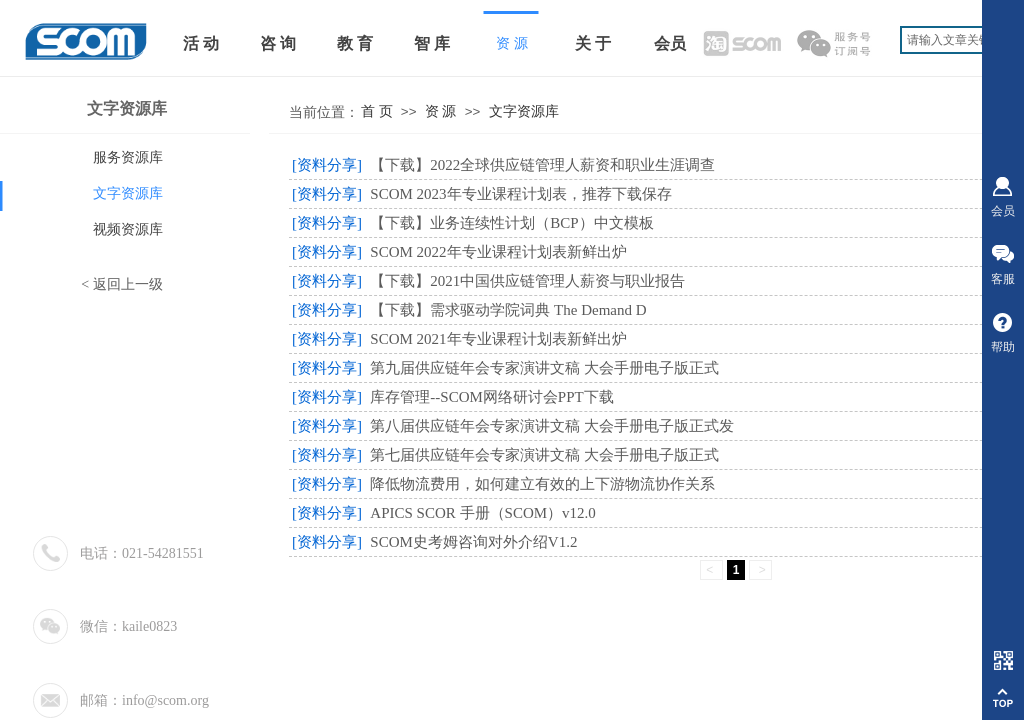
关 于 (593, 43)
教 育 (355, 43)
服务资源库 (128, 157)
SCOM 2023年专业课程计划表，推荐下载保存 (520, 194)
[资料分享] (327, 165)
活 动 (201, 43)
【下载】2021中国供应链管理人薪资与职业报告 (527, 281)
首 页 (377, 111)
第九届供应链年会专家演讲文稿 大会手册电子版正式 (544, 368)
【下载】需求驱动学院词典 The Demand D (508, 310)
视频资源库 (128, 229)
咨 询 (278, 43)
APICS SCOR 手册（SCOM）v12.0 (482, 513)
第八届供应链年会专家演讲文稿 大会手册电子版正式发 (552, 426)
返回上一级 (128, 284)
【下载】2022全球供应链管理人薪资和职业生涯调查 (542, 165)
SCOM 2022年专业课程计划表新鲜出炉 (498, 252)
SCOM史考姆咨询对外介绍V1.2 (473, 542)
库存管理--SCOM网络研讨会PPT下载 (491, 397)
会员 (670, 43)
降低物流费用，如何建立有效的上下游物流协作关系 (542, 484)
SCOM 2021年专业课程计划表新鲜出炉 (498, 339)
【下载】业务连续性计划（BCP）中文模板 (511, 223)
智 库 (432, 43)
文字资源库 (524, 111)
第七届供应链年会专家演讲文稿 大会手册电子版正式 (544, 455)
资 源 (441, 111)
